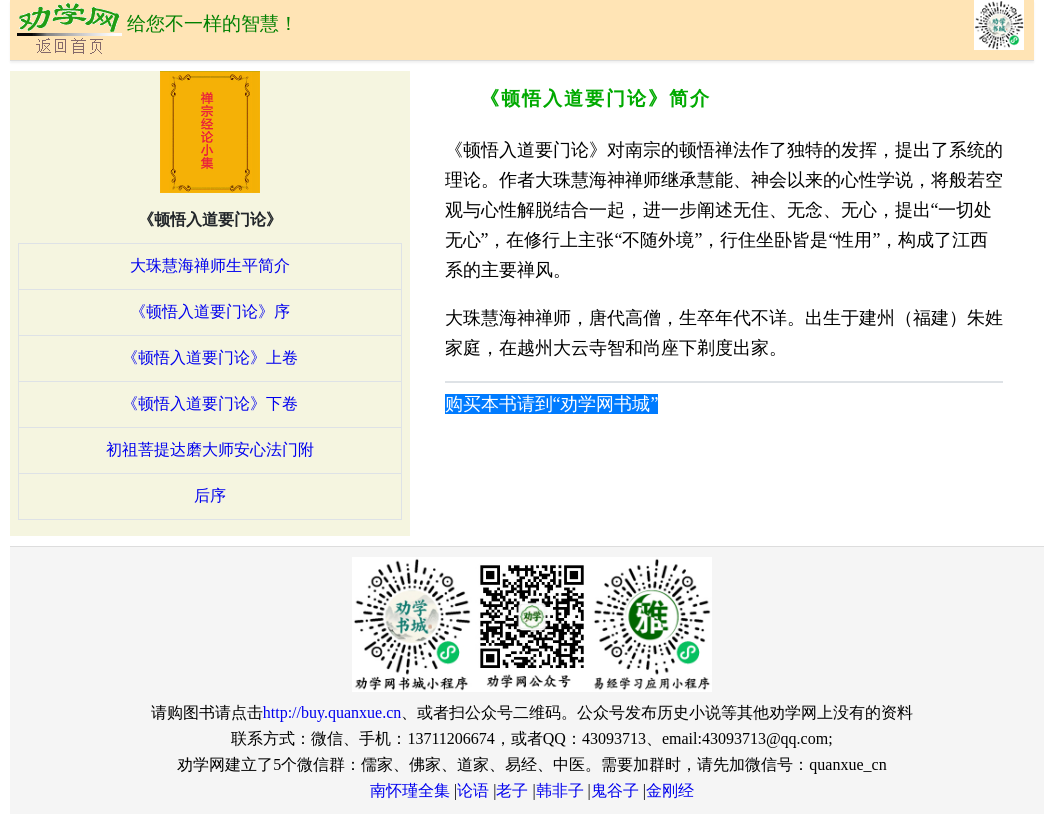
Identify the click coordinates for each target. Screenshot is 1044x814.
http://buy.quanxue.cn (332, 712)
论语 (473, 790)
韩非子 (560, 790)
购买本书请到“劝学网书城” (552, 404)
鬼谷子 (615, 790)
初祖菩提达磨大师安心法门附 (210, 449)
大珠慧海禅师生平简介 (210, 265)
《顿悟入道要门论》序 (210, 311)
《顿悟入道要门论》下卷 (210, 403)
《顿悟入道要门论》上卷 (210, 357)
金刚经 (670, 790)
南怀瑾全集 (410, 790)
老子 (512, 790)
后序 (210, 495)
